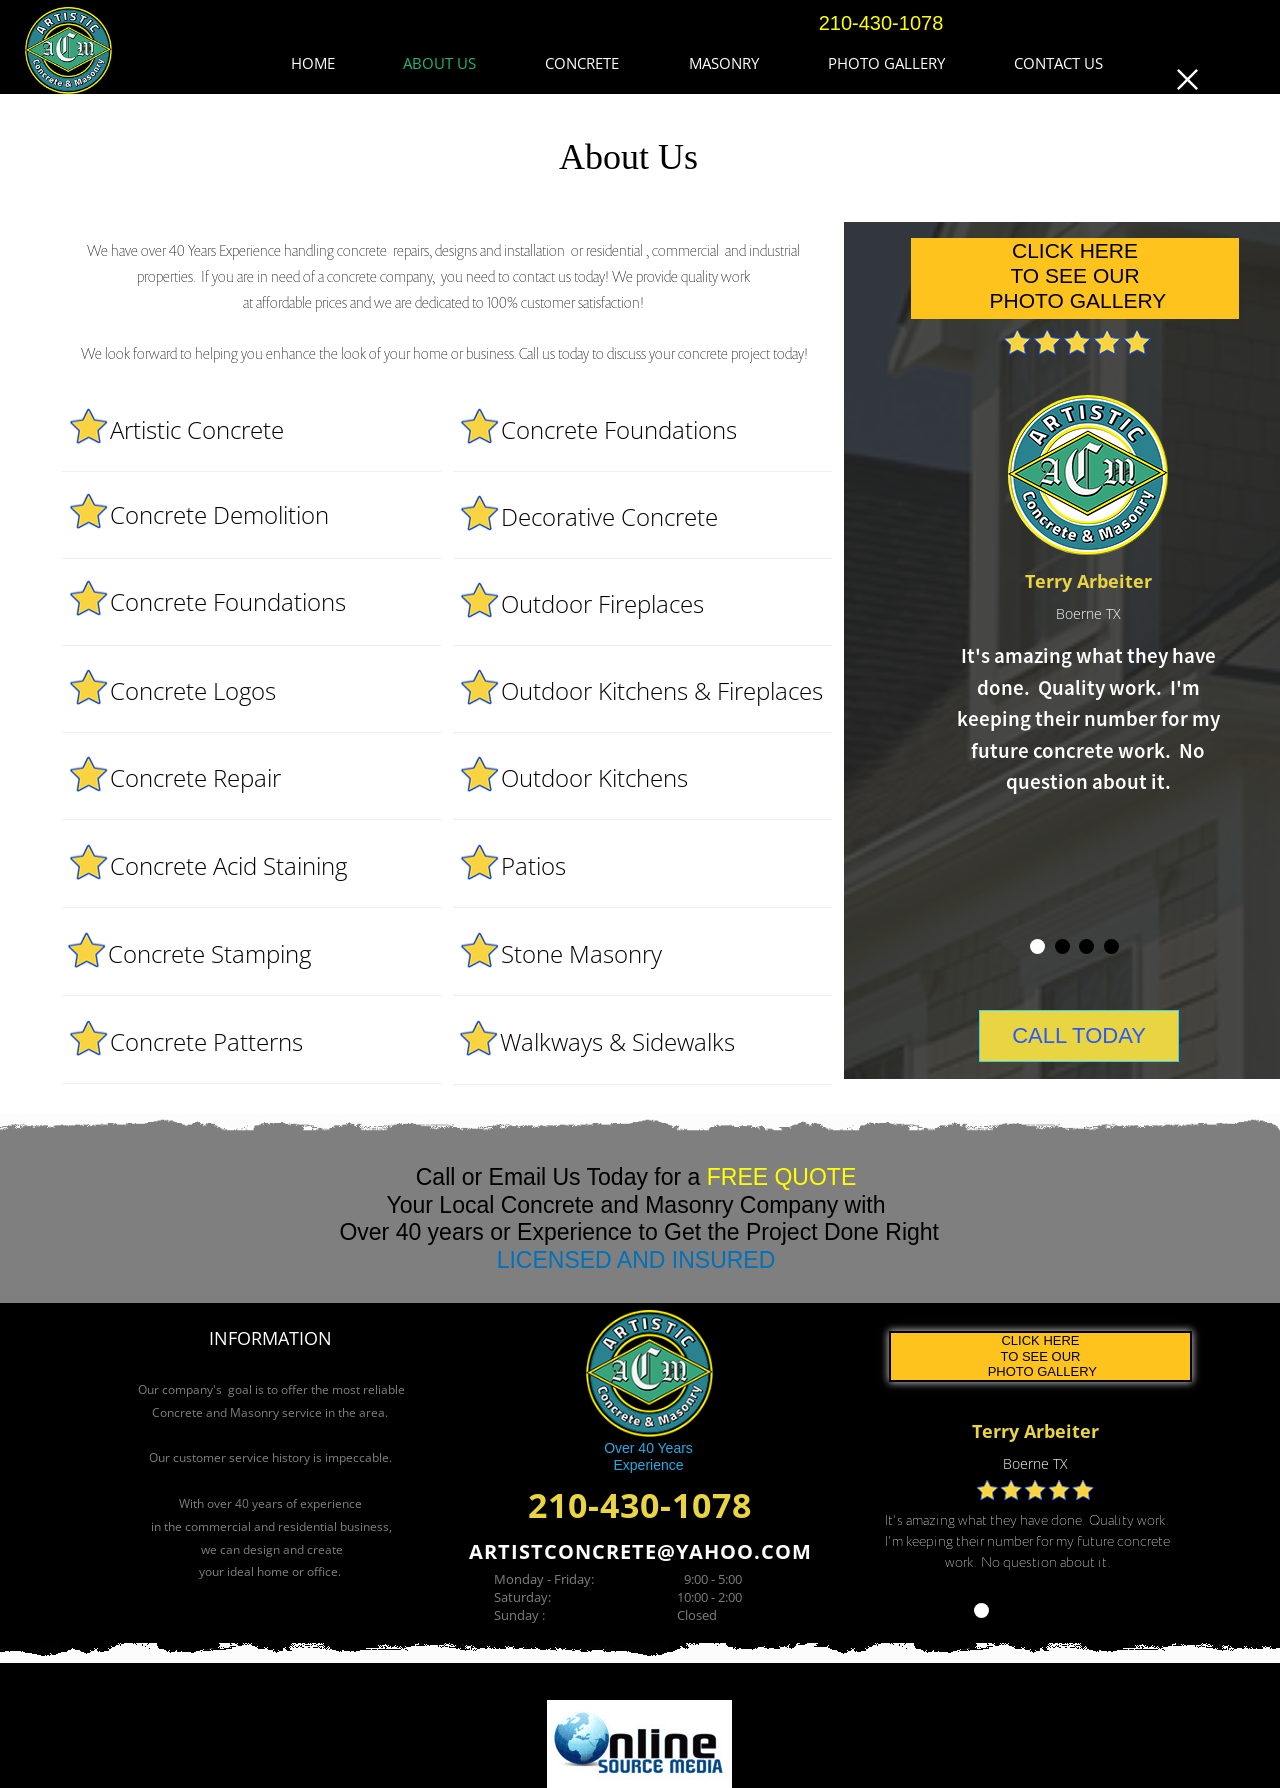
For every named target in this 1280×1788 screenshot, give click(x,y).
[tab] (981, 1610)
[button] (1187, 79)
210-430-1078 (640, 1505)
